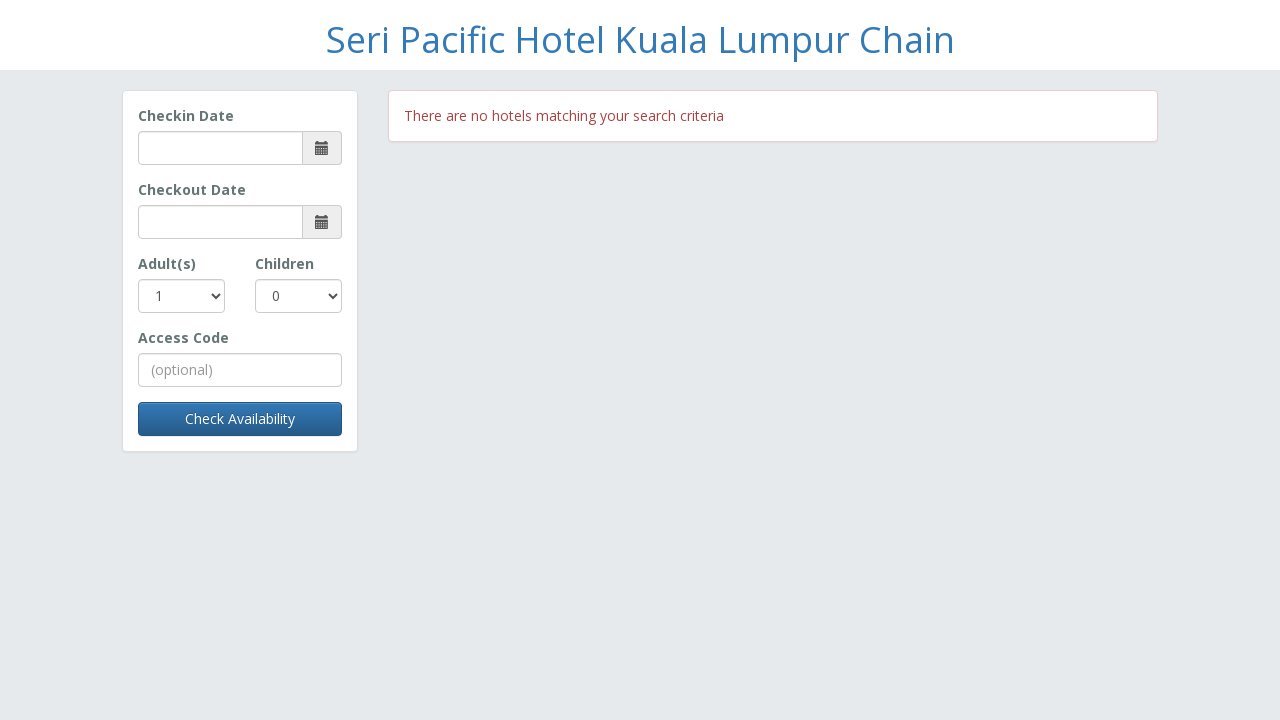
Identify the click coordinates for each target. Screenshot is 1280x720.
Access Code (183, 337)
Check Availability (240, 418)
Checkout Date (192, 189)
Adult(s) (167, 263)
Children (284, 263)
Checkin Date (186, 115)
